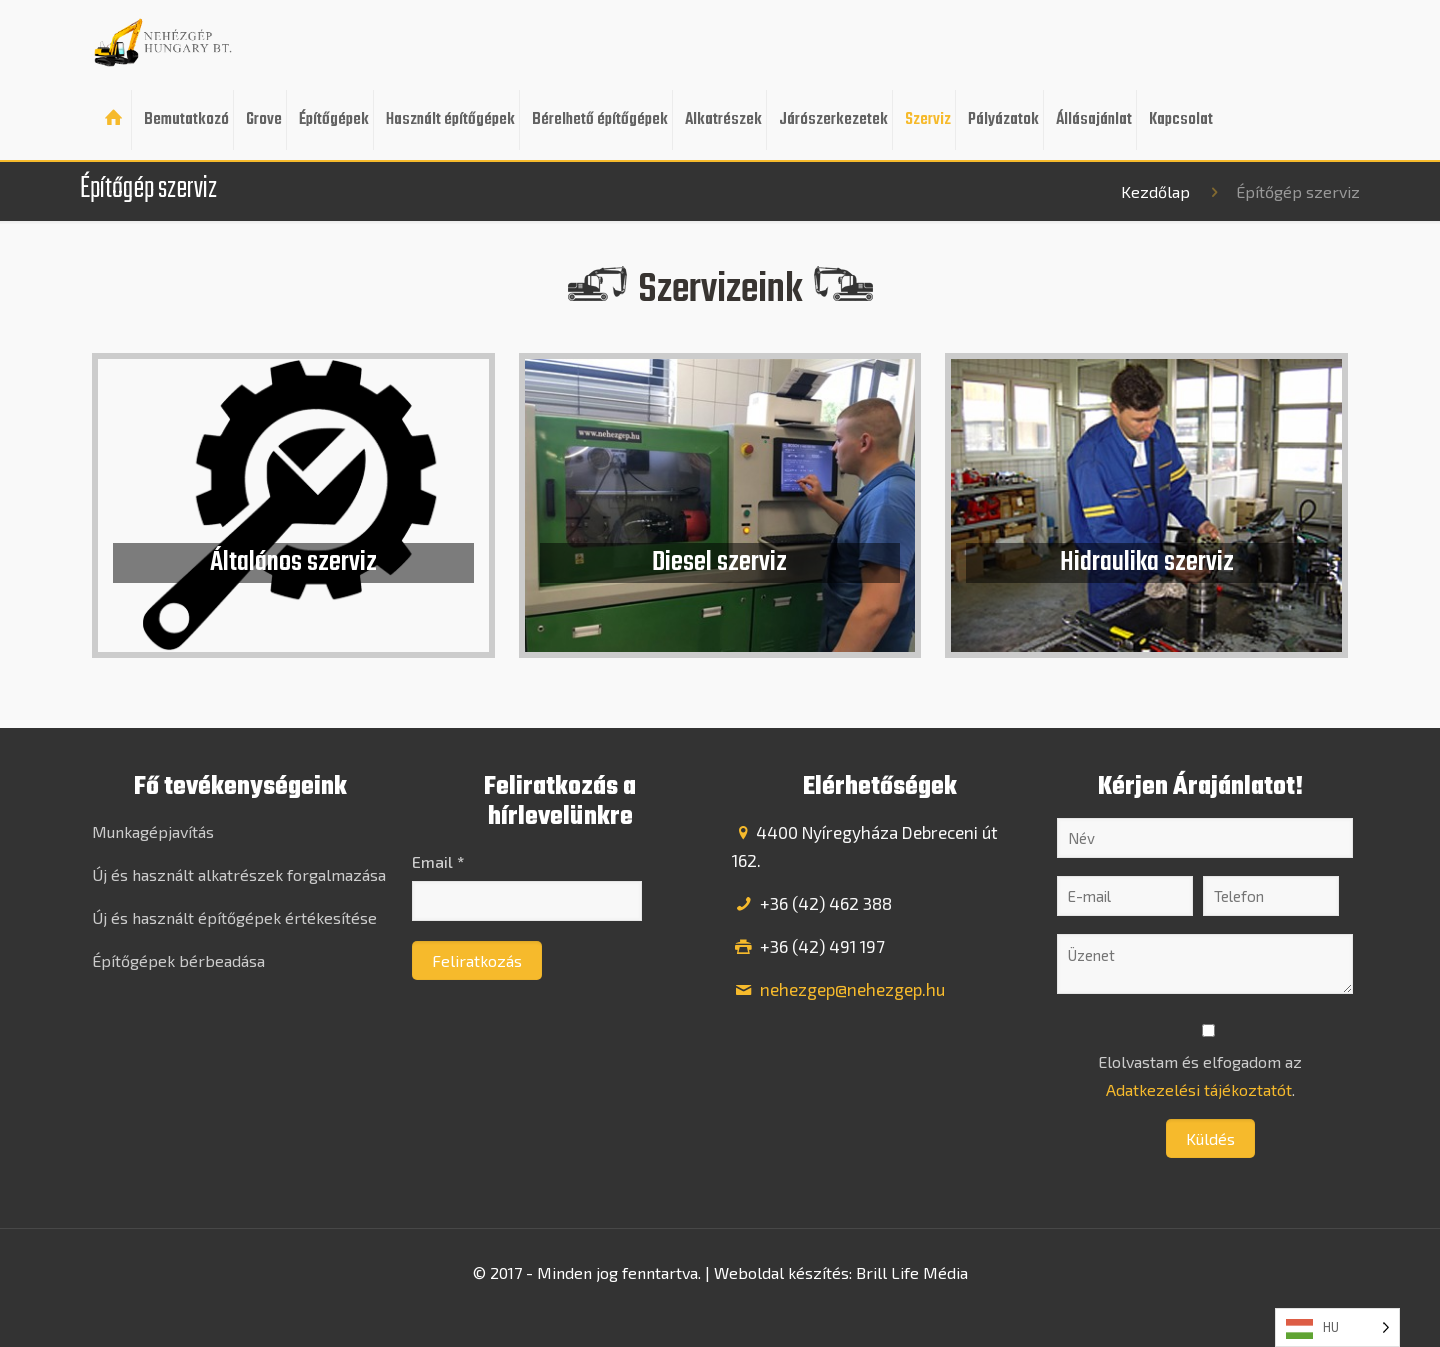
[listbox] (1337, 1327)
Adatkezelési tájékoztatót (1199, 1089)
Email (438, 861)
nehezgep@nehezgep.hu (850, 989)
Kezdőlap (1155, 191)
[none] (1337, 1327)
